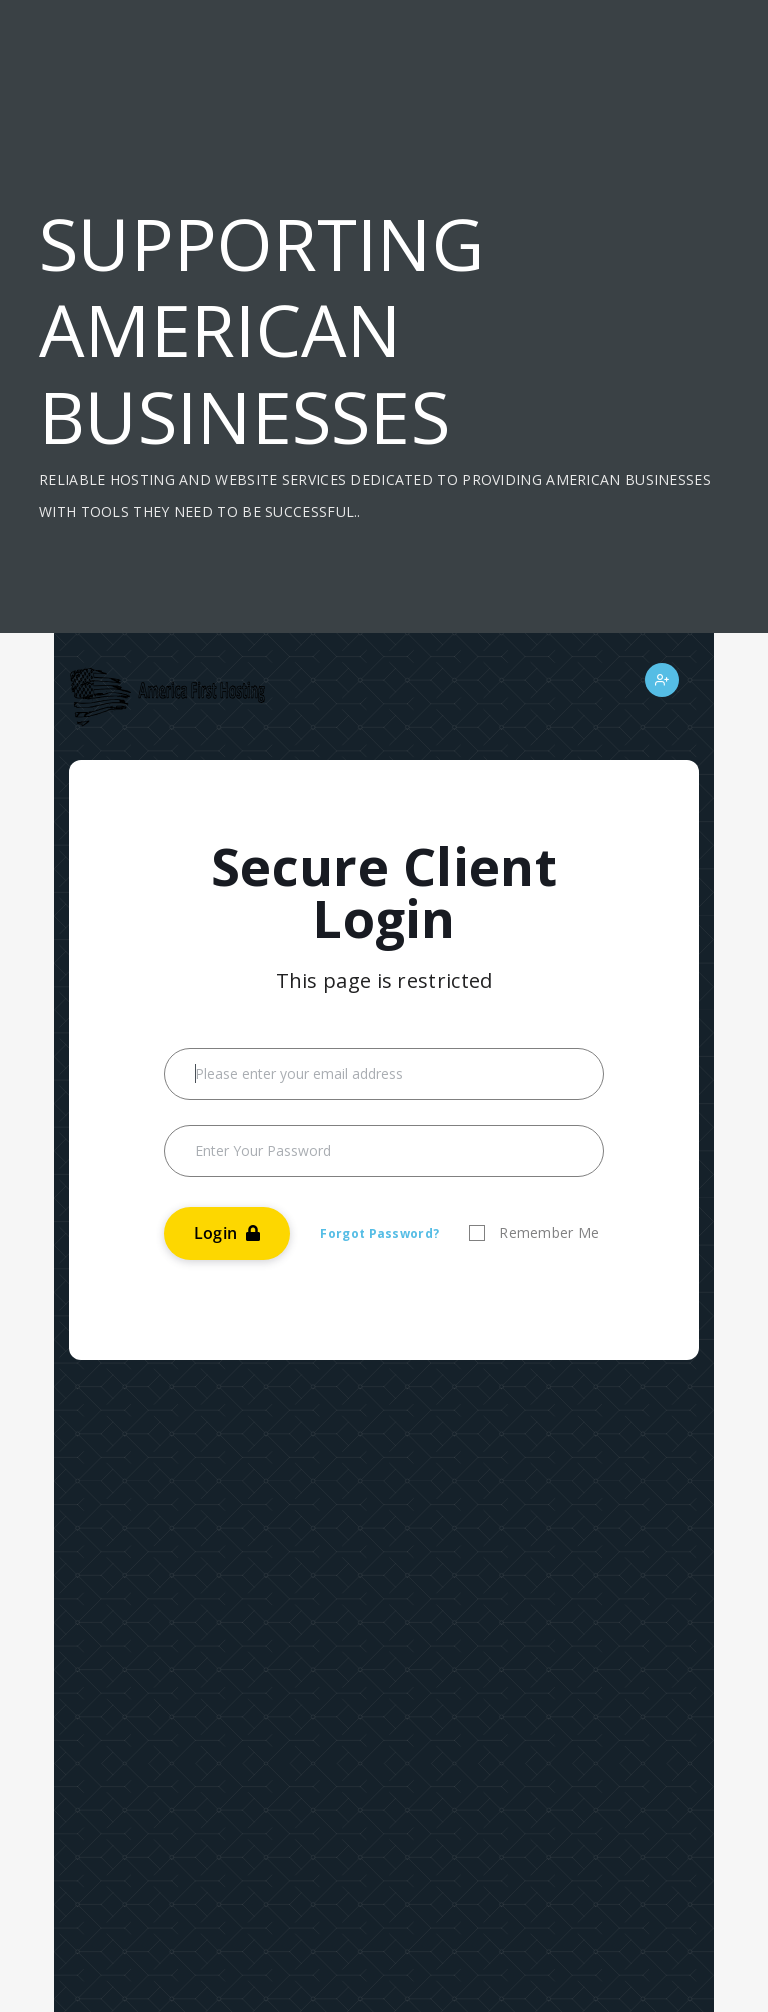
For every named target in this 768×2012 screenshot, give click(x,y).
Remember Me (549, 1232)
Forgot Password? (379, 1233)
